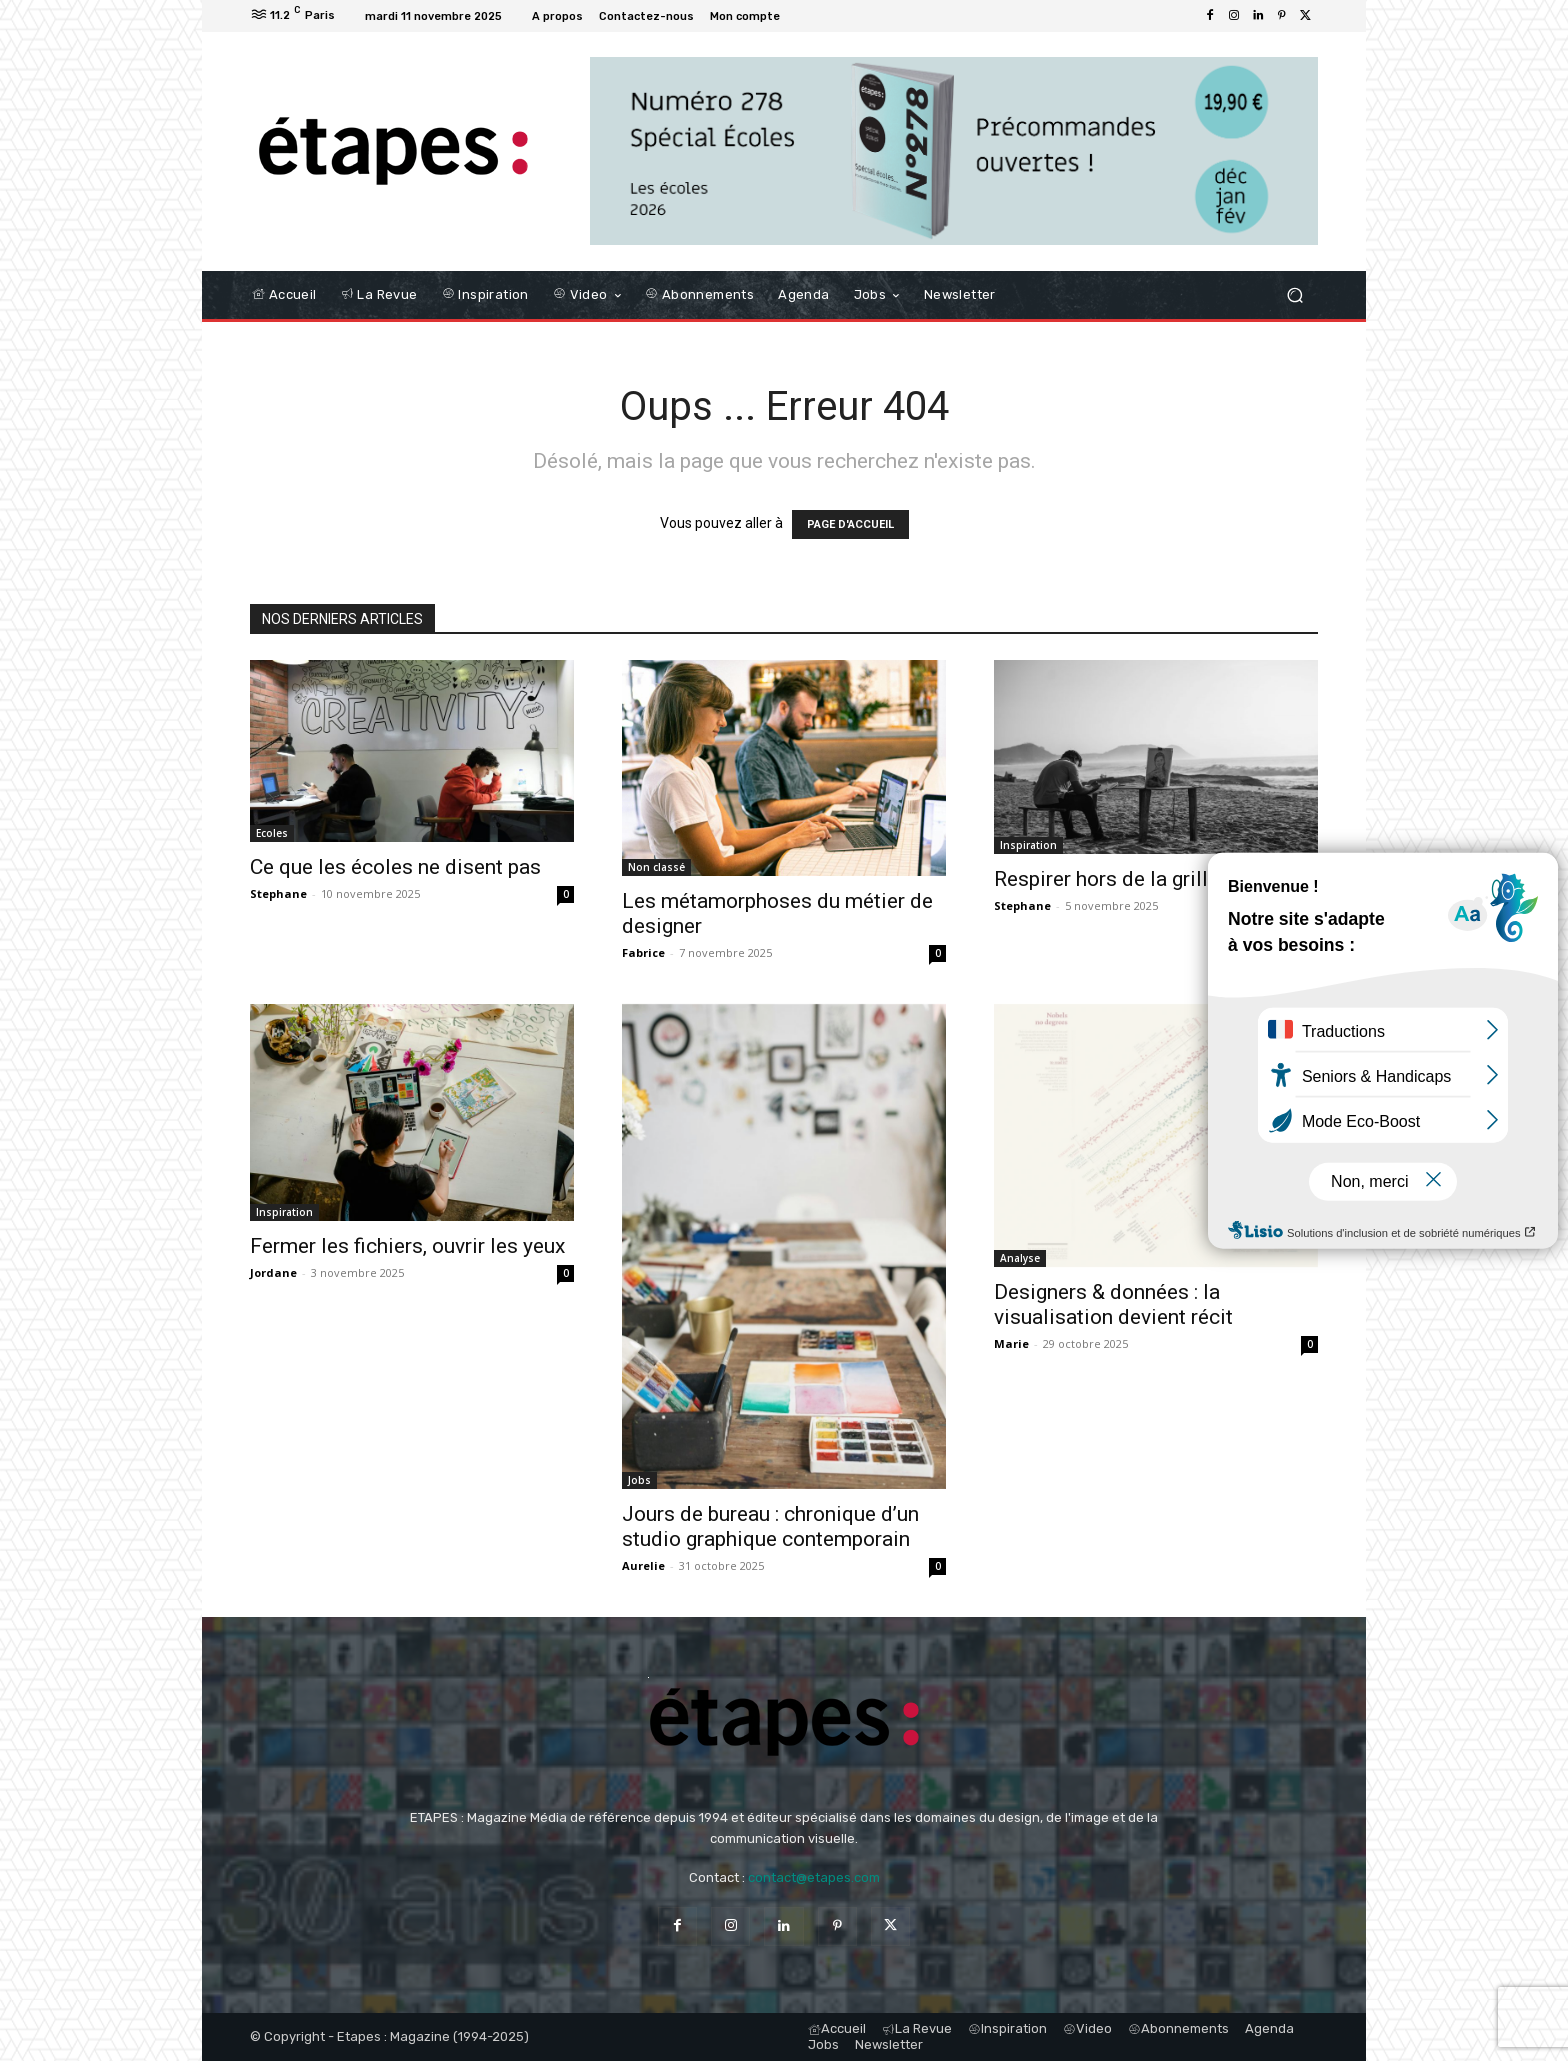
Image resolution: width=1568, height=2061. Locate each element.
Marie (1011, 1343)
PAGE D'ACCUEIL (850, 524)
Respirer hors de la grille (1106, 879)
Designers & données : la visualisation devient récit (1113, 1304)
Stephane (278, 893)
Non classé (656, 867)
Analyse (1020, 1258)
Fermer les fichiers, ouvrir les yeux (407, 1246)
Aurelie (643, 1565)
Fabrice (643, 952)
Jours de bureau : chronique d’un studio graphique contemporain (770, 1526)
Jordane (273, 1272)
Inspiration (1028, 845)
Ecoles (272, 833)
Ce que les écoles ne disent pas (395, 867)
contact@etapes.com (814, 1877)
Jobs (639, 1480)
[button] (1294, 294)
